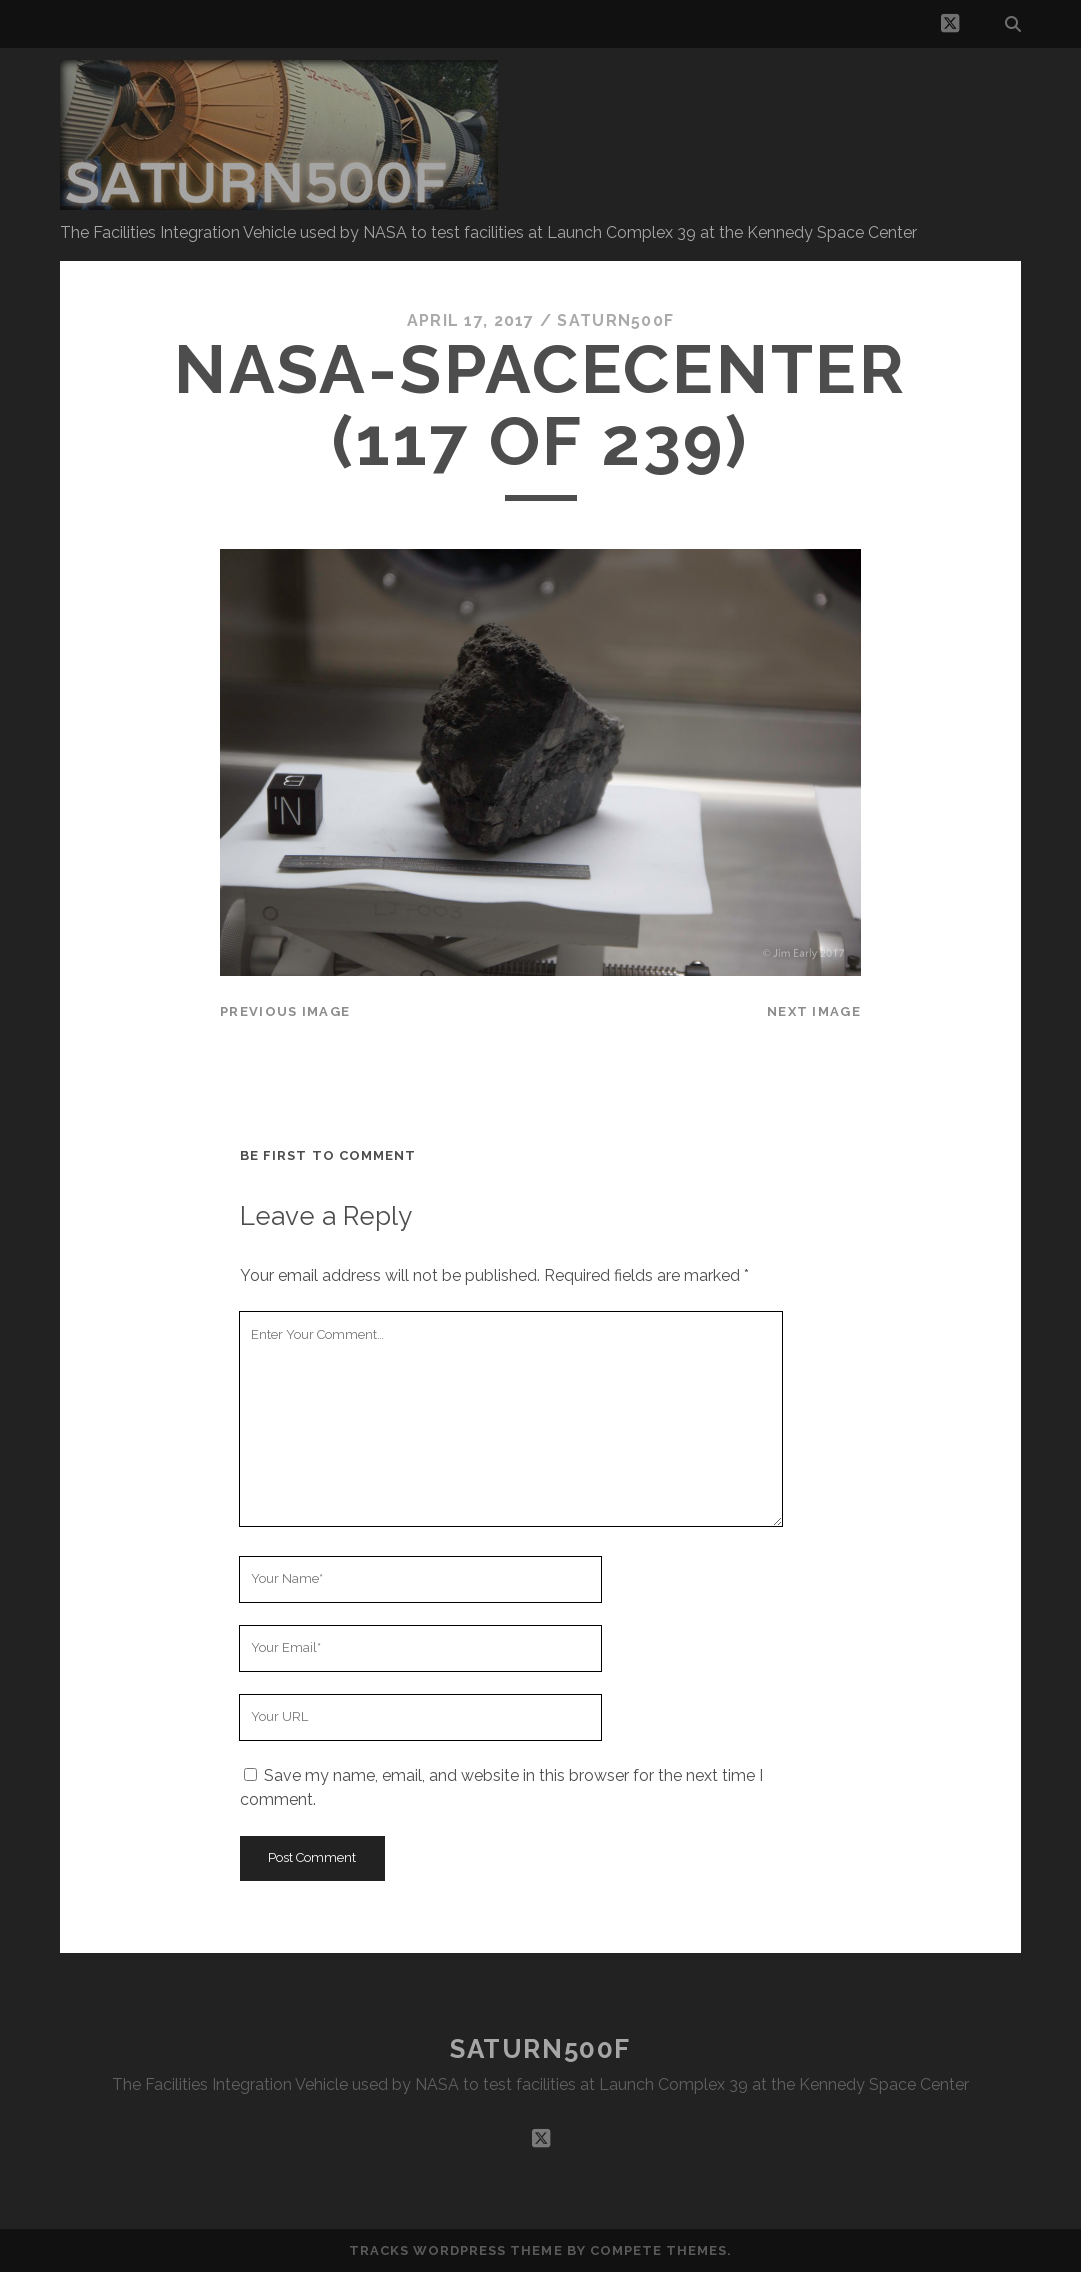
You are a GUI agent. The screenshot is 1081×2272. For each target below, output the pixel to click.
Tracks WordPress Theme (456, 2250)
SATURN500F (540, 2049)
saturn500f (615, 320)
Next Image (814, 1011)
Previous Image (285, 1011)
